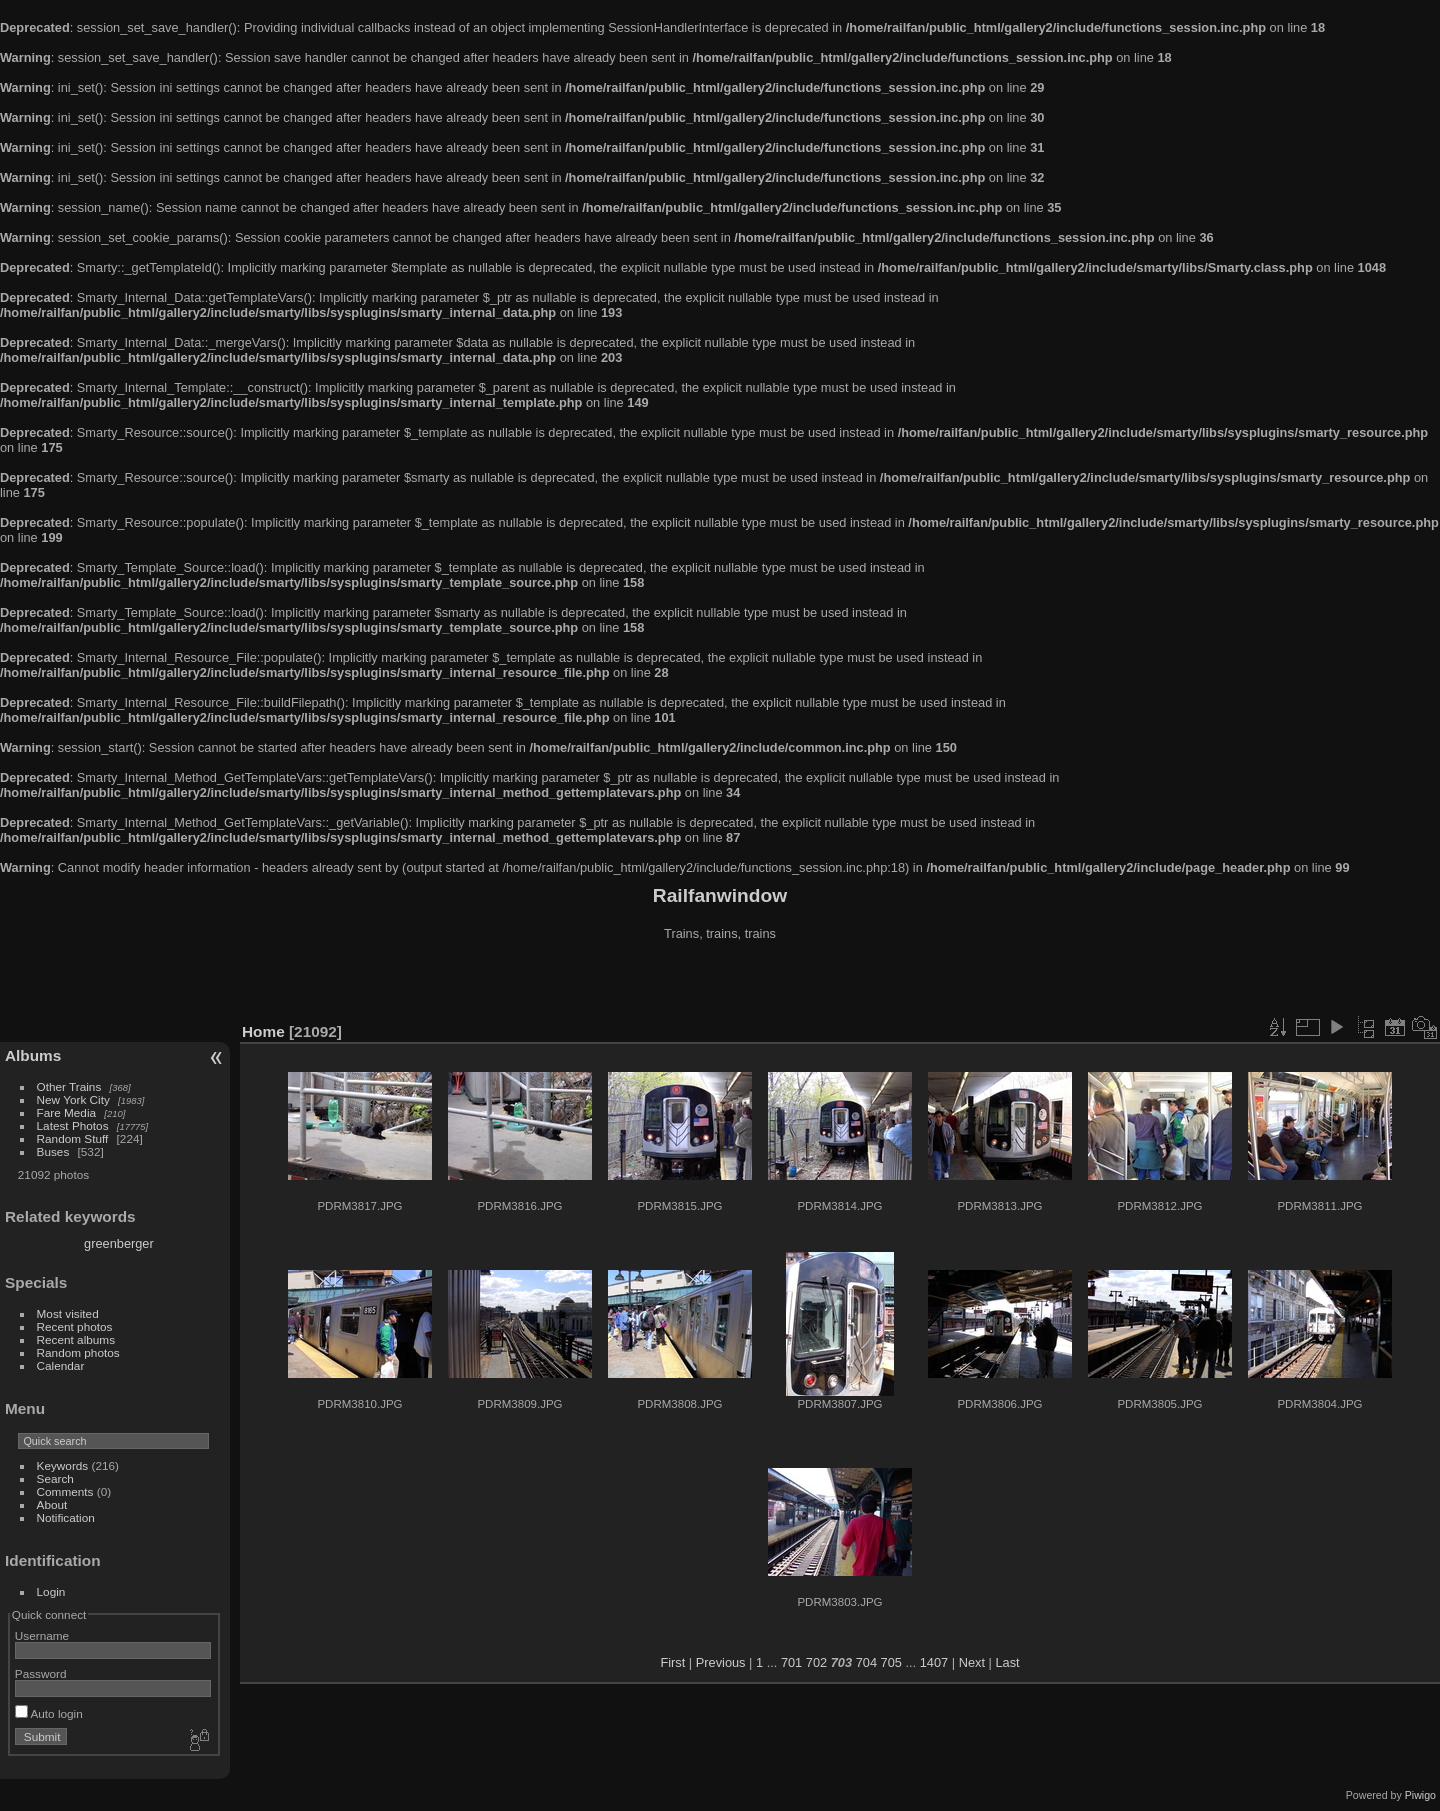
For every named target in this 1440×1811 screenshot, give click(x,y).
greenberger (119, 1243)
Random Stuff (73, 1138)
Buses (53, 1151)
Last (1007, 1662)
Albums (33, 1055)
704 (866, 1662)
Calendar (61, 1365)
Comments (65, 1491)
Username (42, 1635)
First (672, 1662)
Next (972, 1662)
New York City (73, 1099)
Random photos (78, 1352)
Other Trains (69, 1086)
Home (263, 1031)
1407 (934, 1662)
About (52, 1504)
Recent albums (76, 1339)
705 (891, 1662)
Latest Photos (73, 1125)
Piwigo (1420, 1795)
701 (791, 1662)
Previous (721, 1662)
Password (41, 1673)
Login (51, 1591)
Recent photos (75, 1326)
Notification (66, 1517)
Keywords (63, 1465)
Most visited (68, 1313)
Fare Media (67, 1112)
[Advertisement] (720, 984)
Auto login (49, 1713)
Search (55, 1478)
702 (816, 1662)
